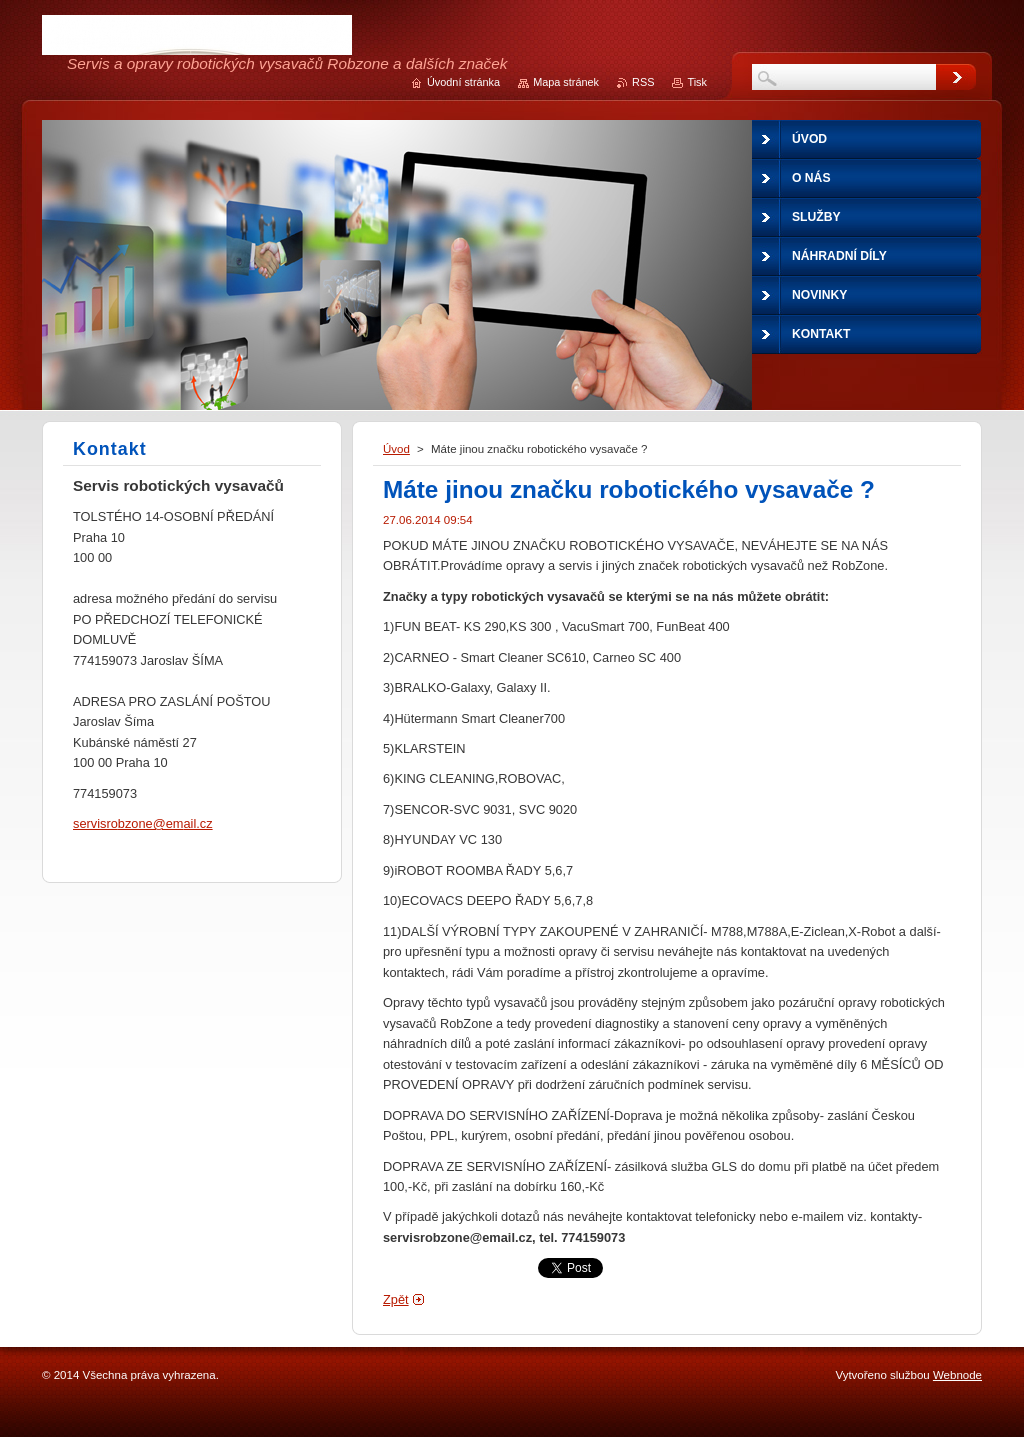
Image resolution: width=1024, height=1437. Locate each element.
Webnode (957, 1375)
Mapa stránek (566, 82)
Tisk (697, 82)
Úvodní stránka (463, 82)
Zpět (396, 1299)
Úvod (396, 449)
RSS (643, 82)
